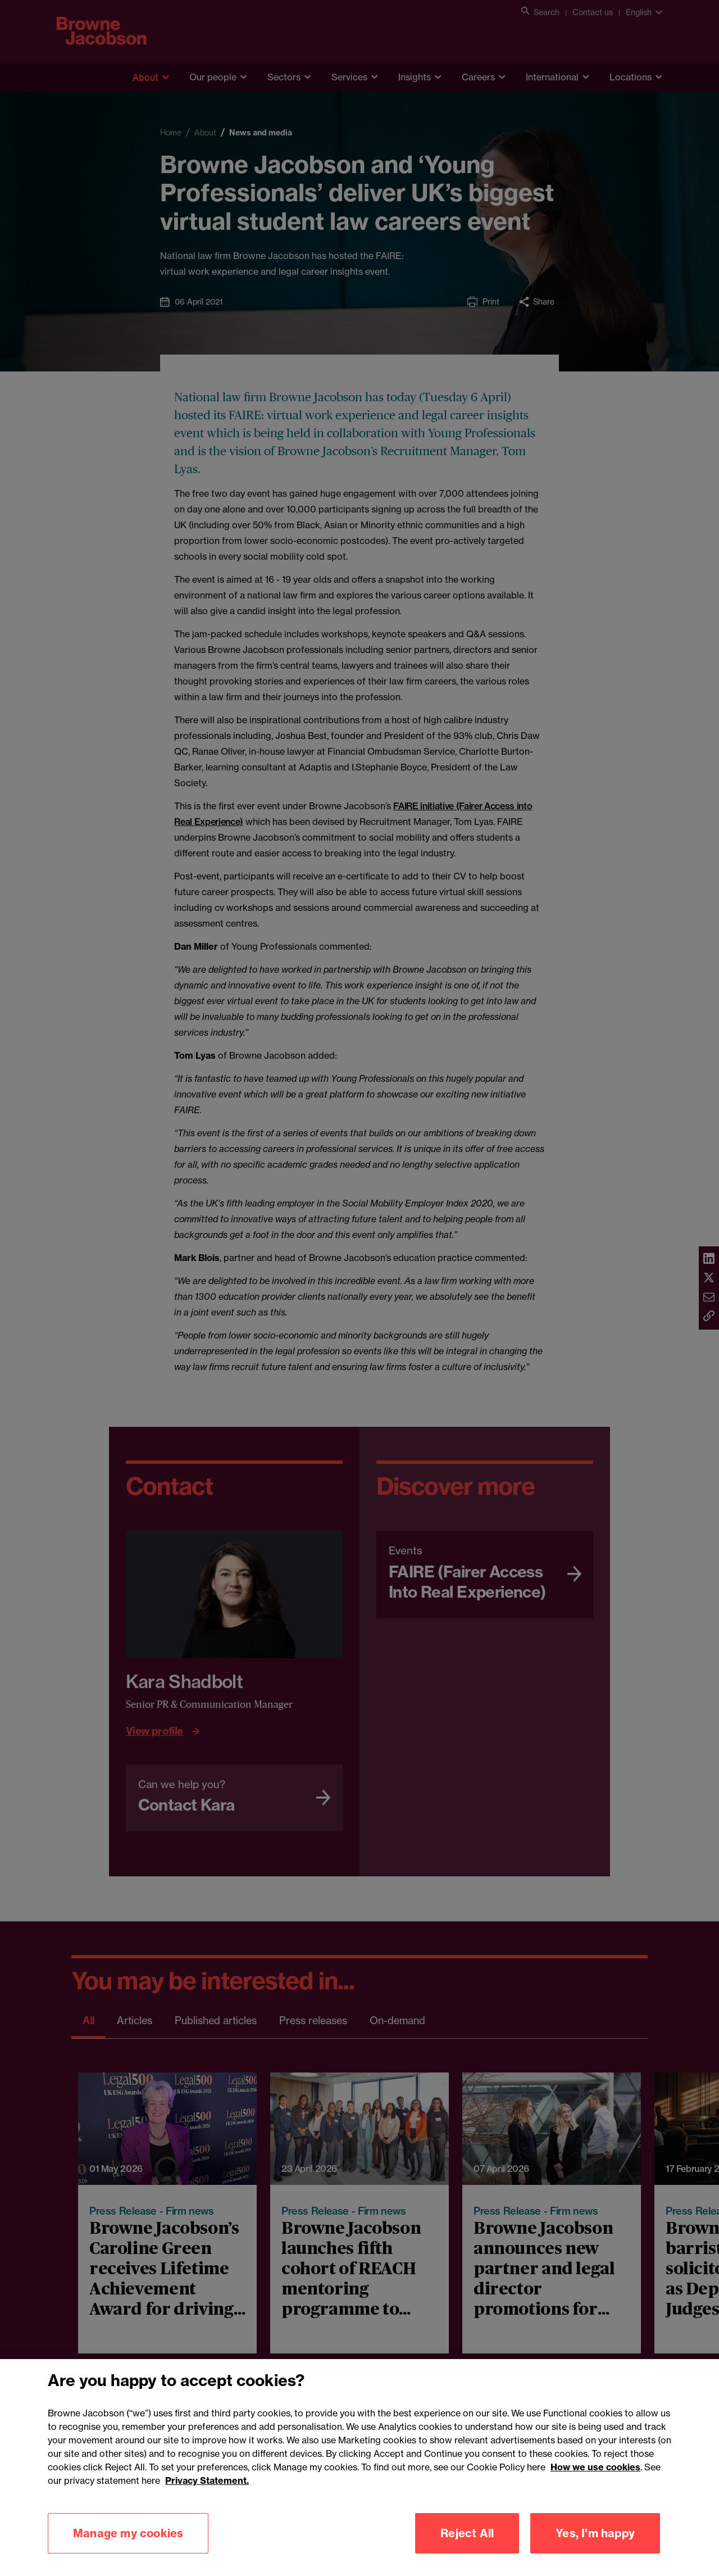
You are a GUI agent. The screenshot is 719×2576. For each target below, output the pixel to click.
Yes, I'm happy (595, 2546)
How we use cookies (595, 2480)
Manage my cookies (128, 2546)
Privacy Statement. (207, 2494)
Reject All (467, 2546)
